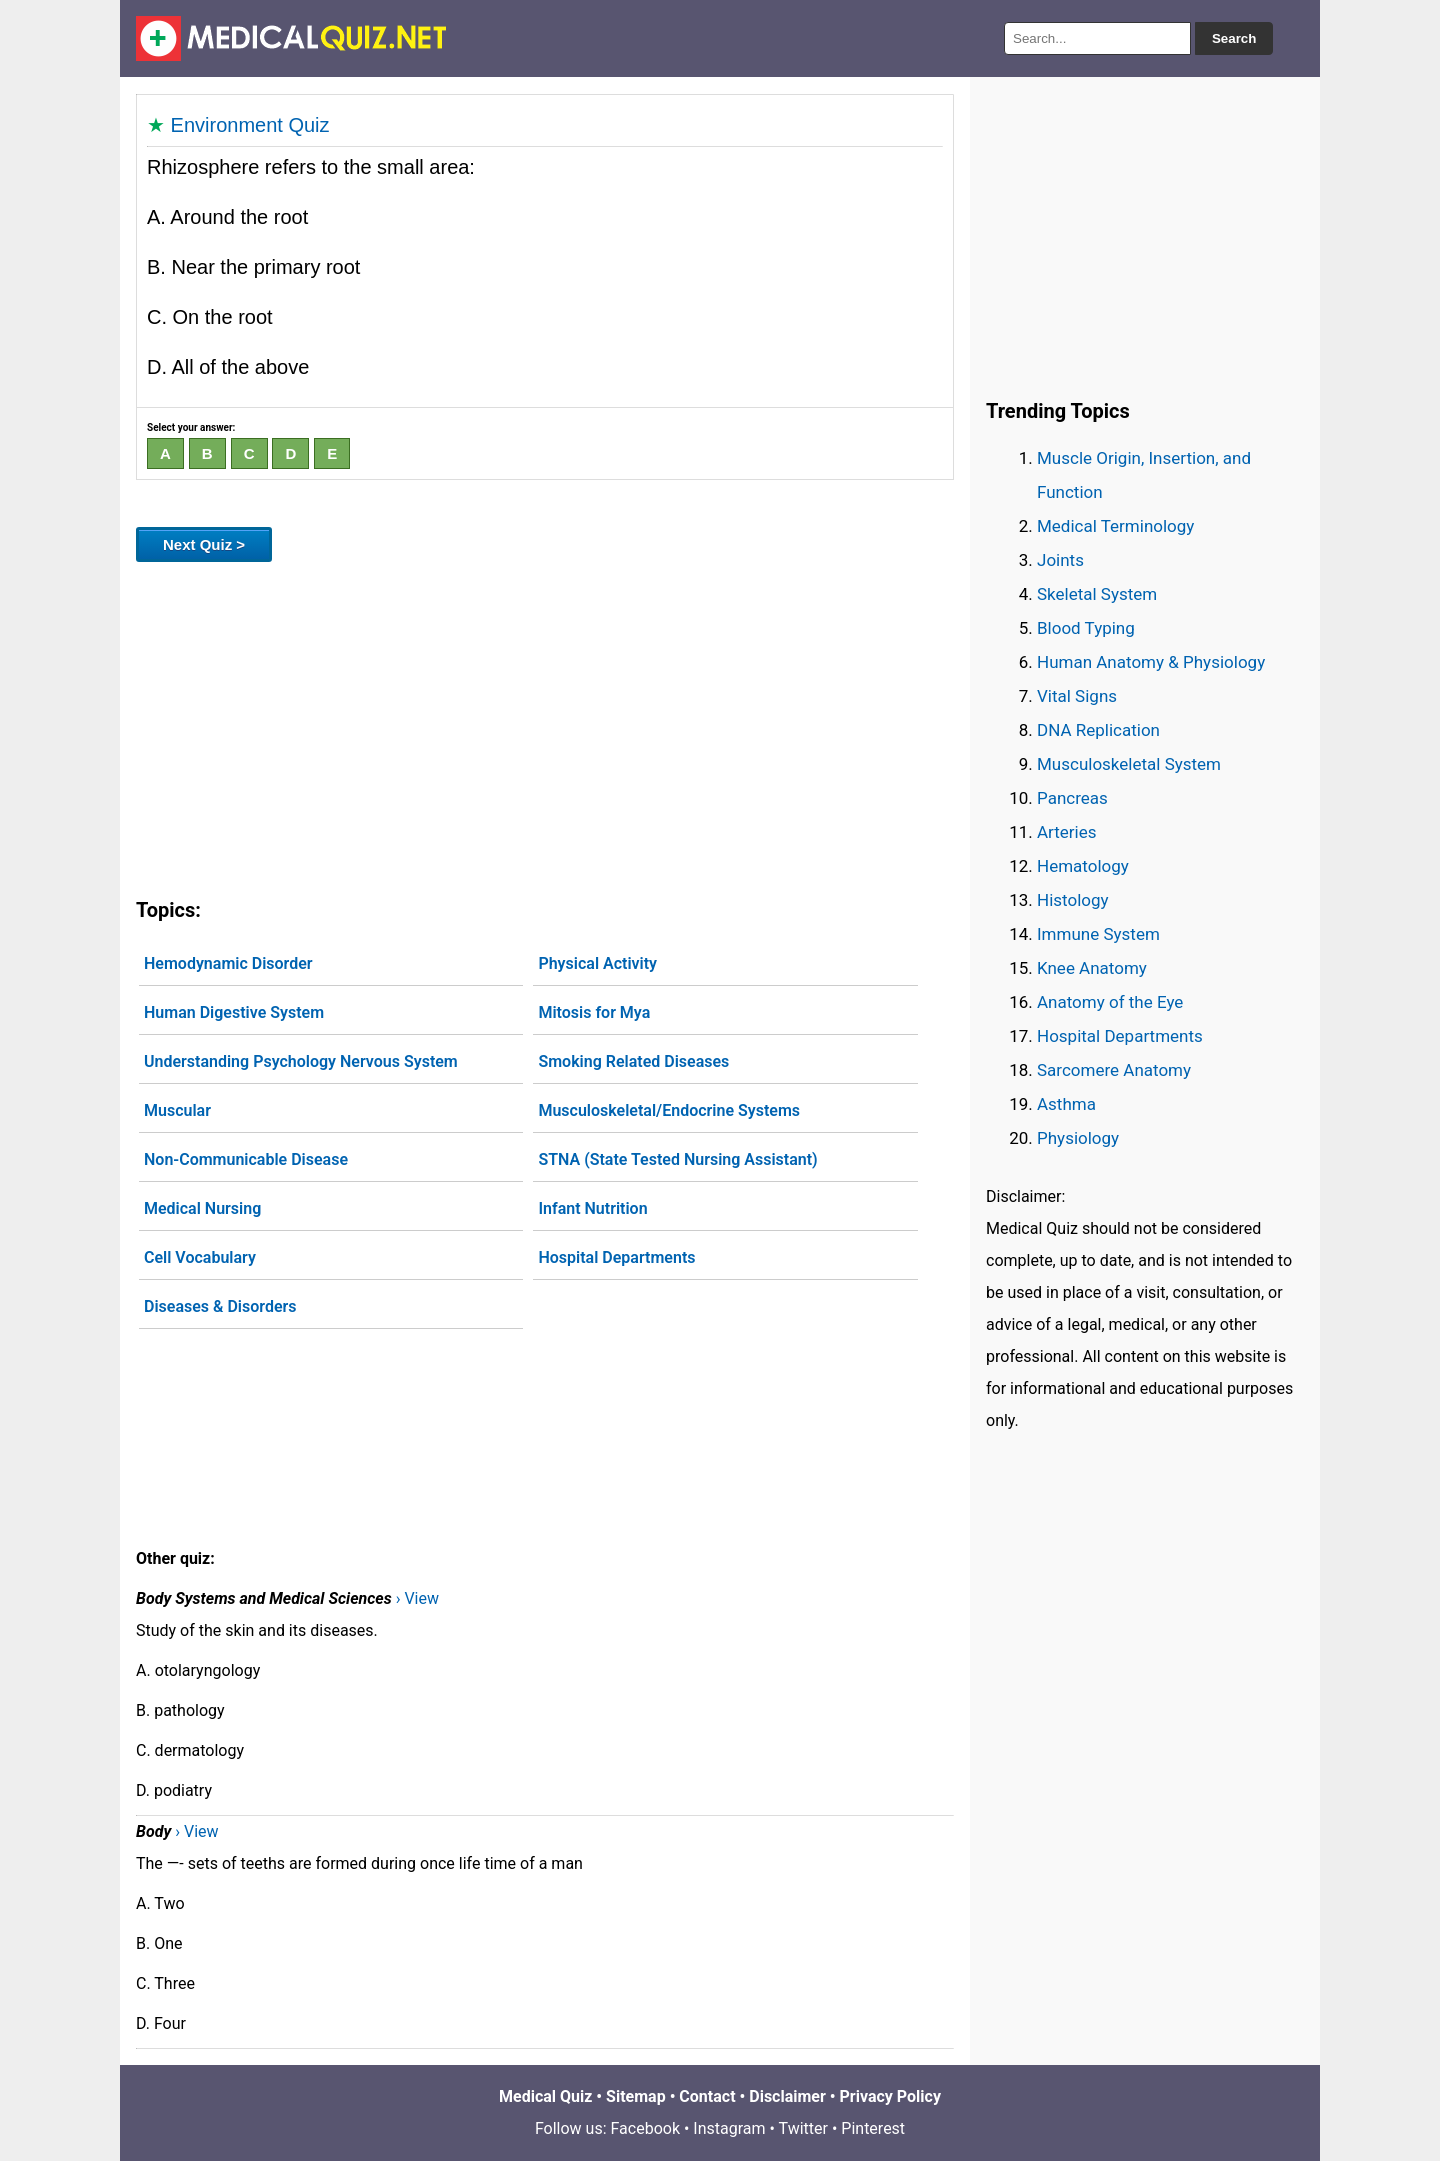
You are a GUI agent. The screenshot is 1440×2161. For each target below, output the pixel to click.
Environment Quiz (250, 125)
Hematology (1083, 866)
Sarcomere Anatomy (1114, 1070)
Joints (1060, 560)
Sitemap (636, 2096)
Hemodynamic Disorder (228, 963)
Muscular (177, 1110)
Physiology (1078, 1138)
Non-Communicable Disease (246, 1159)
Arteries (1067, 832)
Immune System (1098, 934)
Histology (1073, 900)
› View (417, 1598)
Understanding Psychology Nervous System (301, 1061)
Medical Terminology (1115, 526)
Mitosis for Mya (594, 1012)
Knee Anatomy (1092, 968)
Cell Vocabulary (200, 1257)
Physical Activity (597, 963)
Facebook (645, 2128)
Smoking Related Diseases (633, 1061)
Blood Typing (1086, 628)
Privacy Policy (890, 2096)
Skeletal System (1097, 594)
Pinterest (873, 2128)
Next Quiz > (204, 544)
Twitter (803, 2128)
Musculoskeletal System (1129, 764)
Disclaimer (787, 2096)
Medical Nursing (202, 1208)
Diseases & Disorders (220, 1306)
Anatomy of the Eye (1110, 1002)
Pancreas (1072, 798)
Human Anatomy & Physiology (1151, 662)
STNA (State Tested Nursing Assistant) (677, 1159)
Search (1234, 38)
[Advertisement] (545, 726)
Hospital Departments (616, 1257)
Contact (707, 2096)
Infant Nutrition (592, 1208)
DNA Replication (1098, 730)
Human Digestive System (234, 1012)
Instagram (729, 2128)
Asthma (1066, 1104)
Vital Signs (1077, 696)
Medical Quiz (545, 2096)
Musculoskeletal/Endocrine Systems (669, 1110)
